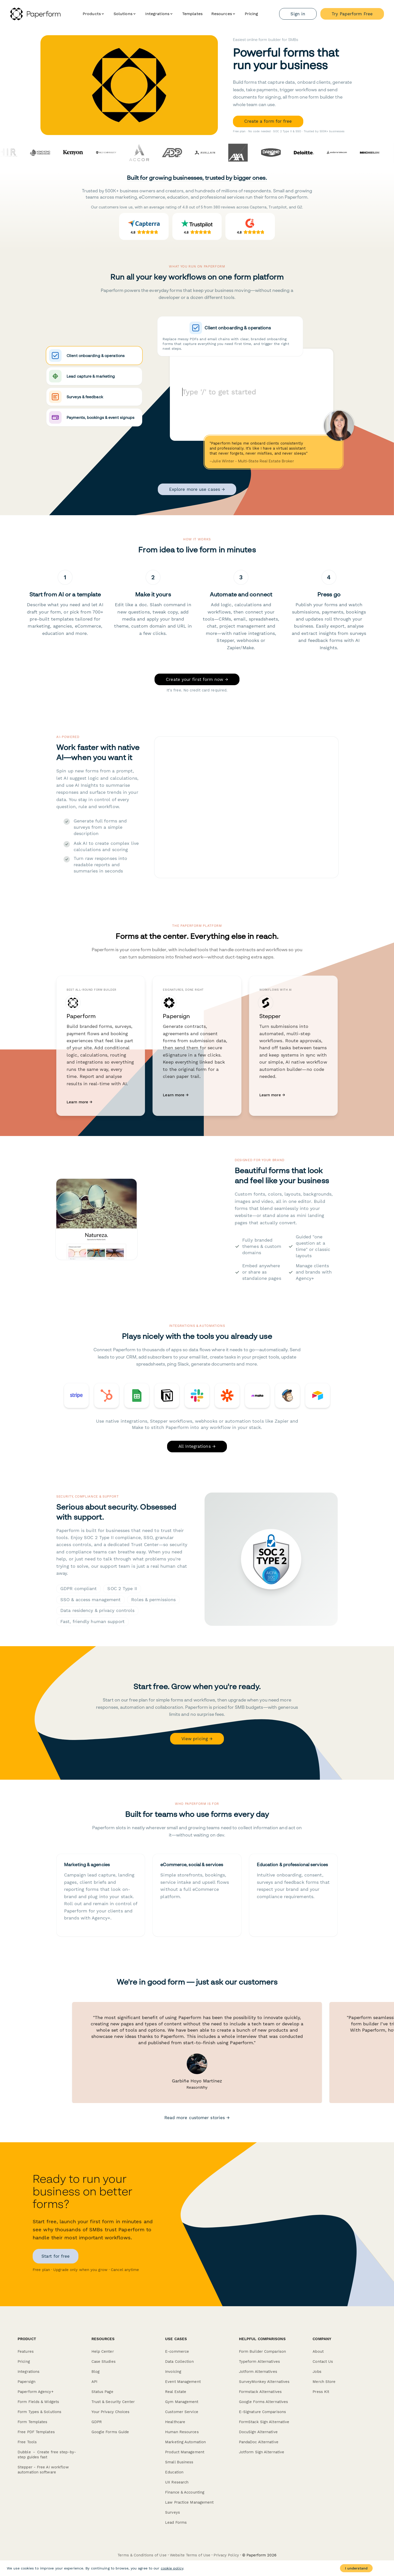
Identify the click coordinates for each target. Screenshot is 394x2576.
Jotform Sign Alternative (261, 2453)
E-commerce (177, 2352)
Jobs (317, 2372)
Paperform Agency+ (36, 2392)
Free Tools (27, 2442)
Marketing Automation (185, 2442)
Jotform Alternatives (258, 2372)
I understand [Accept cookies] (356, 2568)
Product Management (184, 2453)
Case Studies (103, 2362)
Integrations (28, 2372)
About (318, 2352)
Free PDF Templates (36, 2432)
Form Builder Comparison (262, 2352)
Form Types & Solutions (39, 2412)
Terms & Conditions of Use (142, 2556)
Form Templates (32, 2422)
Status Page (102, 2392)
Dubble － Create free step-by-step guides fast (47, 2455)
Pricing (251, 13)
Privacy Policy (226, 2556)
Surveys (172, 2513)
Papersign (26, 2382)
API (94, 2382)
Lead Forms (176, 2523)
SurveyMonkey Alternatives (264, 2382)
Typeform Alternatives (259, 2362)
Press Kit (321, 2392)
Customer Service (181, 2412)
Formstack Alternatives (260, 2392)
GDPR (96, 2422)
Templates (192, 13)
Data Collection (179, 2362)
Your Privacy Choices (110, 2412)
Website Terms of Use (190, 2556)
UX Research (176, 2483)
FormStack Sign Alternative (264, 2422)
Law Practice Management (189, 2503)
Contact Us (323, 2362)
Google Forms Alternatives (263, 2402)
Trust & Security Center (113, 2402)
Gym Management (181, 2402)
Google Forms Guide (110, 2432)
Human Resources (182, 2432)
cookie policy (172, 2568)
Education (174, 2473)
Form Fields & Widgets (38, 2402)
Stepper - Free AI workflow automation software (43, 2470)
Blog (95, 2372)
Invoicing (173, 2372)
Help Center (102, 2352)
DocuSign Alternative (258, 2432)
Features (26, 2352)
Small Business (179, 2463)
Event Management (183, 2382)
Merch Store (324, 2382)
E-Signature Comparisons (262, 2412)
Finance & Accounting (184, 2493)
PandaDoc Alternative (258, 2442)
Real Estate (175, 2392)
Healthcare (175, 2422)
